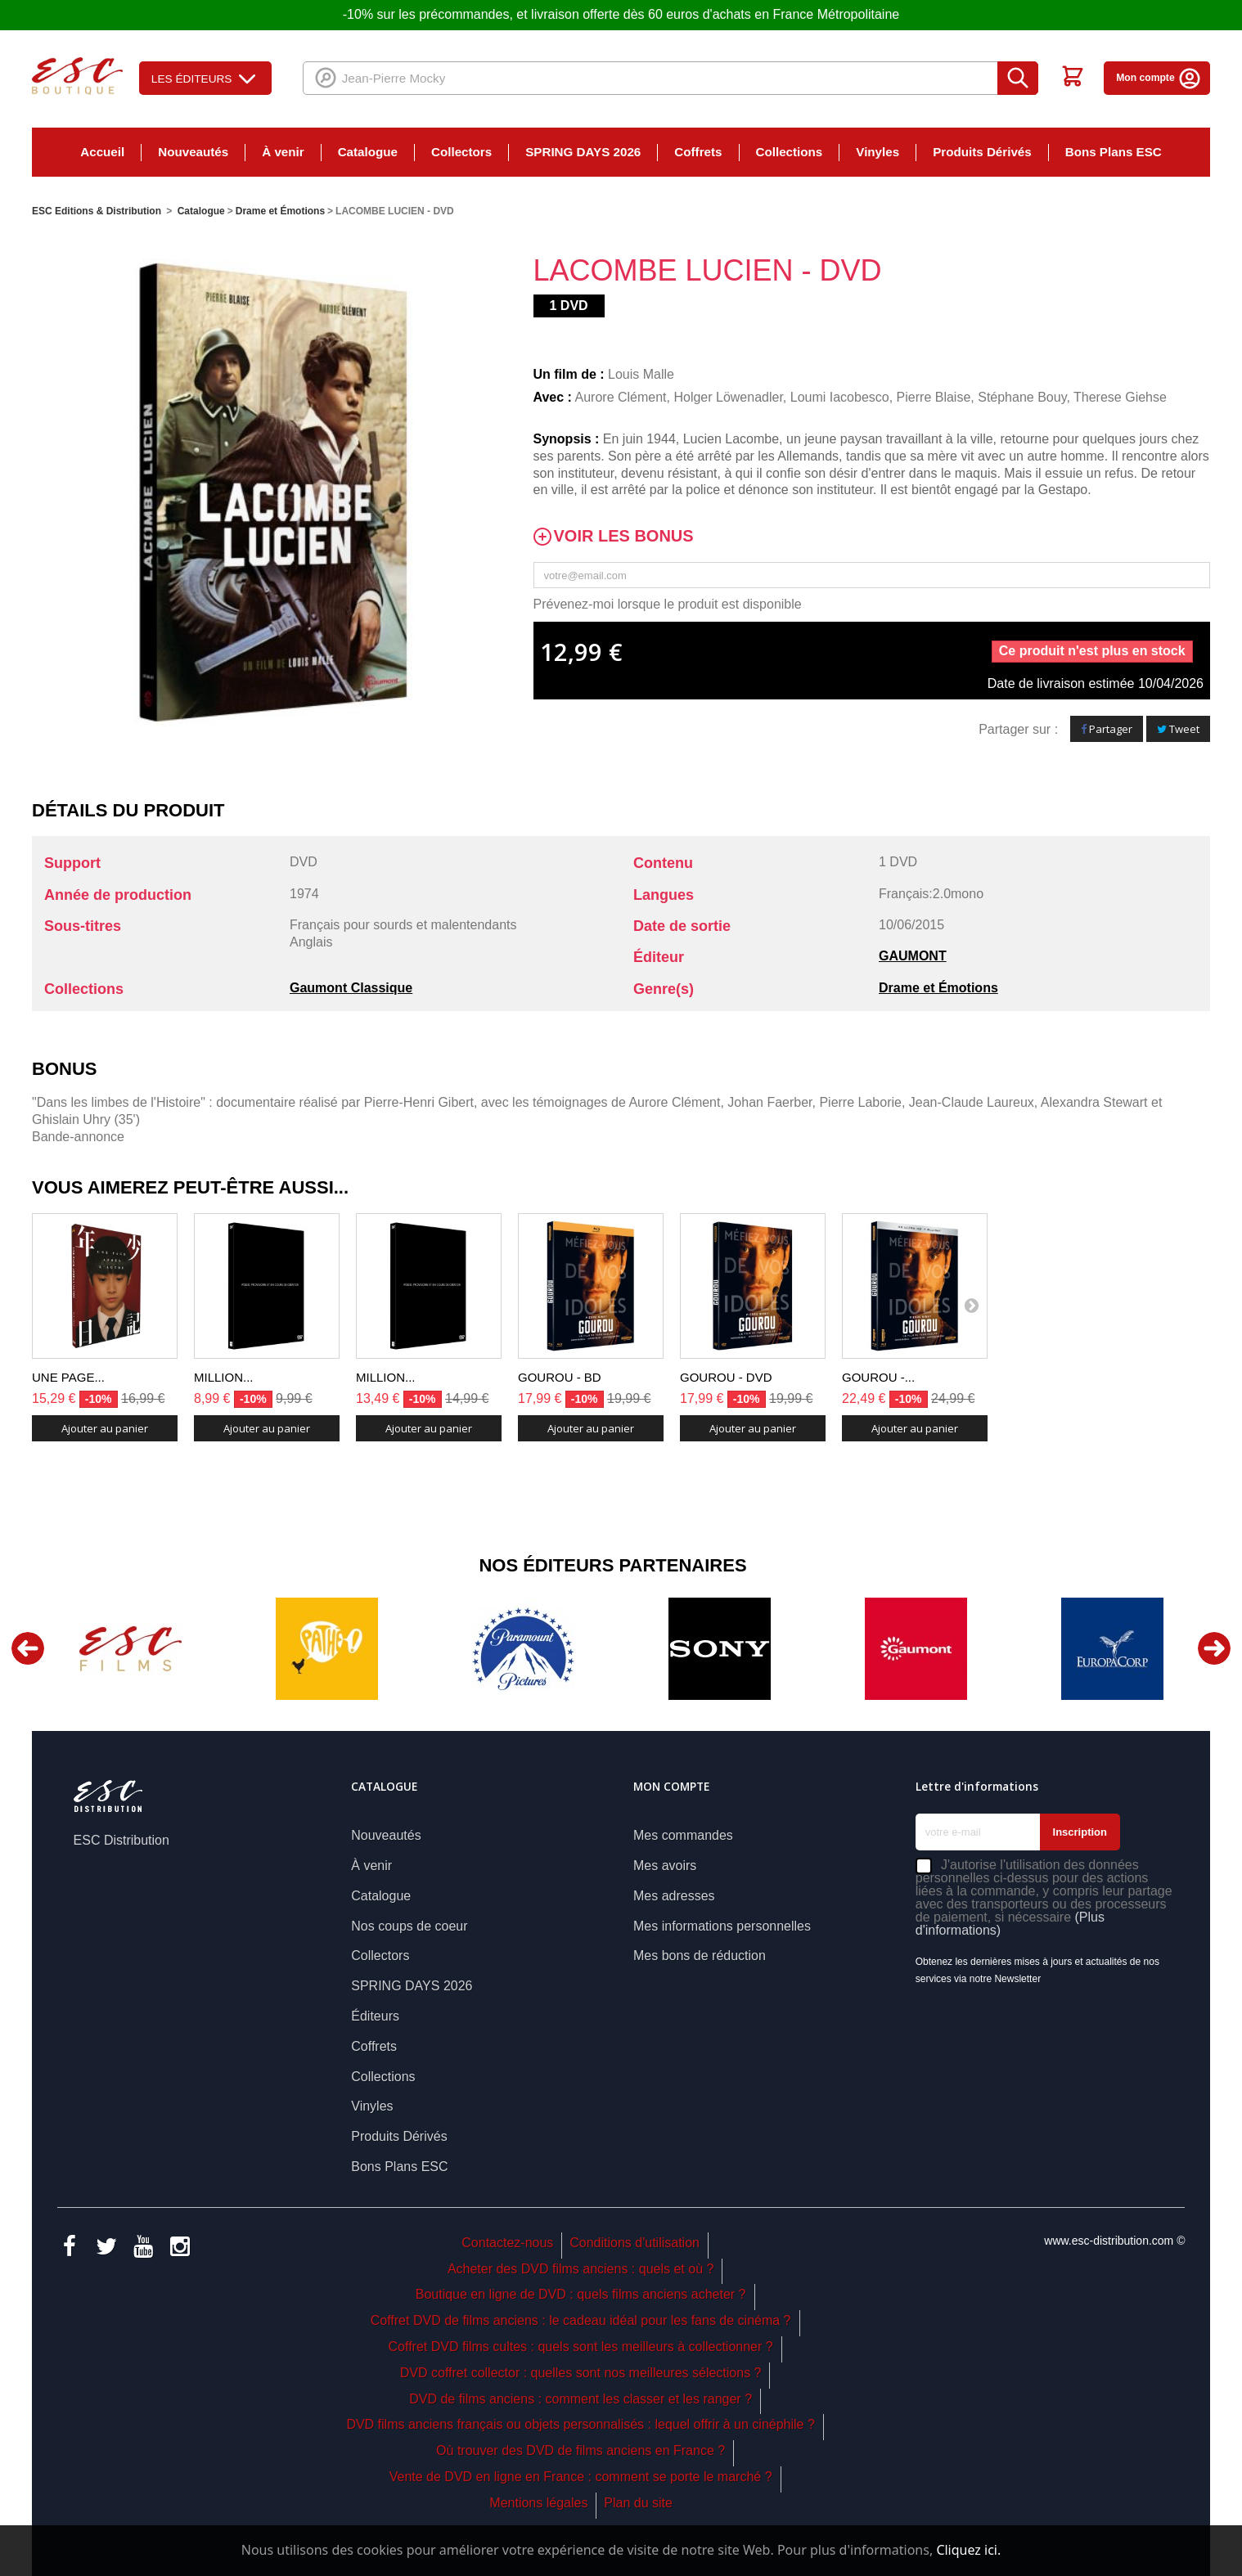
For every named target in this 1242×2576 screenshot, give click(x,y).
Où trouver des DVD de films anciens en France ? (580, 2450)
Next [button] (1214, 1648)
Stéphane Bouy (1022, 397)
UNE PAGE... (68, 1377)
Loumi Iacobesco (839, 397)
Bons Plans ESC (1113, 152)
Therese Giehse (1120, 397)
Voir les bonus (624, 536)
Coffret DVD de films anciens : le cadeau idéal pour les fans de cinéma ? (581, 2320)
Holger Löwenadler (727, 397)
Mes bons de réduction (699, 1955)
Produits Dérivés (982, 152)
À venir (283, 152)
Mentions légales (538, 2503)
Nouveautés (193, 152)
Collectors (461, 152)
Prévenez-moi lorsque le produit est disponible (667, 604)
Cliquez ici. (968, 2550)
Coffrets (698, 152)
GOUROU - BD (559, 1377)
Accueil (102, 152)
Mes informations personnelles (722, 1926)
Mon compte (1159, 77)
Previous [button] (27, 1648)
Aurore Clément (621, 397)
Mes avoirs (664, 1865)
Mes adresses (674, 1896)
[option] (130, 1648)
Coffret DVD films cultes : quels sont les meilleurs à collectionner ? (581, 2346)
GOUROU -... (878, 1377)
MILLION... (224, 1377)
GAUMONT (913, 956)
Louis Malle (641, 374)
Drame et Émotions (938, 988)
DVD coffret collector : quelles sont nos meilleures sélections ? (581, 2373)
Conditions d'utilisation (634, 2243)
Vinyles (877, 152)
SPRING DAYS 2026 (583, 152)
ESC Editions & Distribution (96, 211)
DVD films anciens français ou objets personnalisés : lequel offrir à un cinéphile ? (580, 2424)
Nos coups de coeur (409, 1926)
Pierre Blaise (934, 397)
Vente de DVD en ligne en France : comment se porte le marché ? (580, 2477)
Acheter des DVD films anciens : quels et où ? (581, 2269)
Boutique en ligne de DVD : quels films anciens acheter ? (581, 2294)
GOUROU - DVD (726, 1377)
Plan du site (638, 2503)
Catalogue (368, 152)
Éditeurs (375, 2016)
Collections (789, 152)
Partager (1106, 729)
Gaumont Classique (351, 988)
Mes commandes (683, 1835)
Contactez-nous (507, 2243)
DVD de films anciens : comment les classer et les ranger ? (580, 2399)
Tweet (1178, 729)
